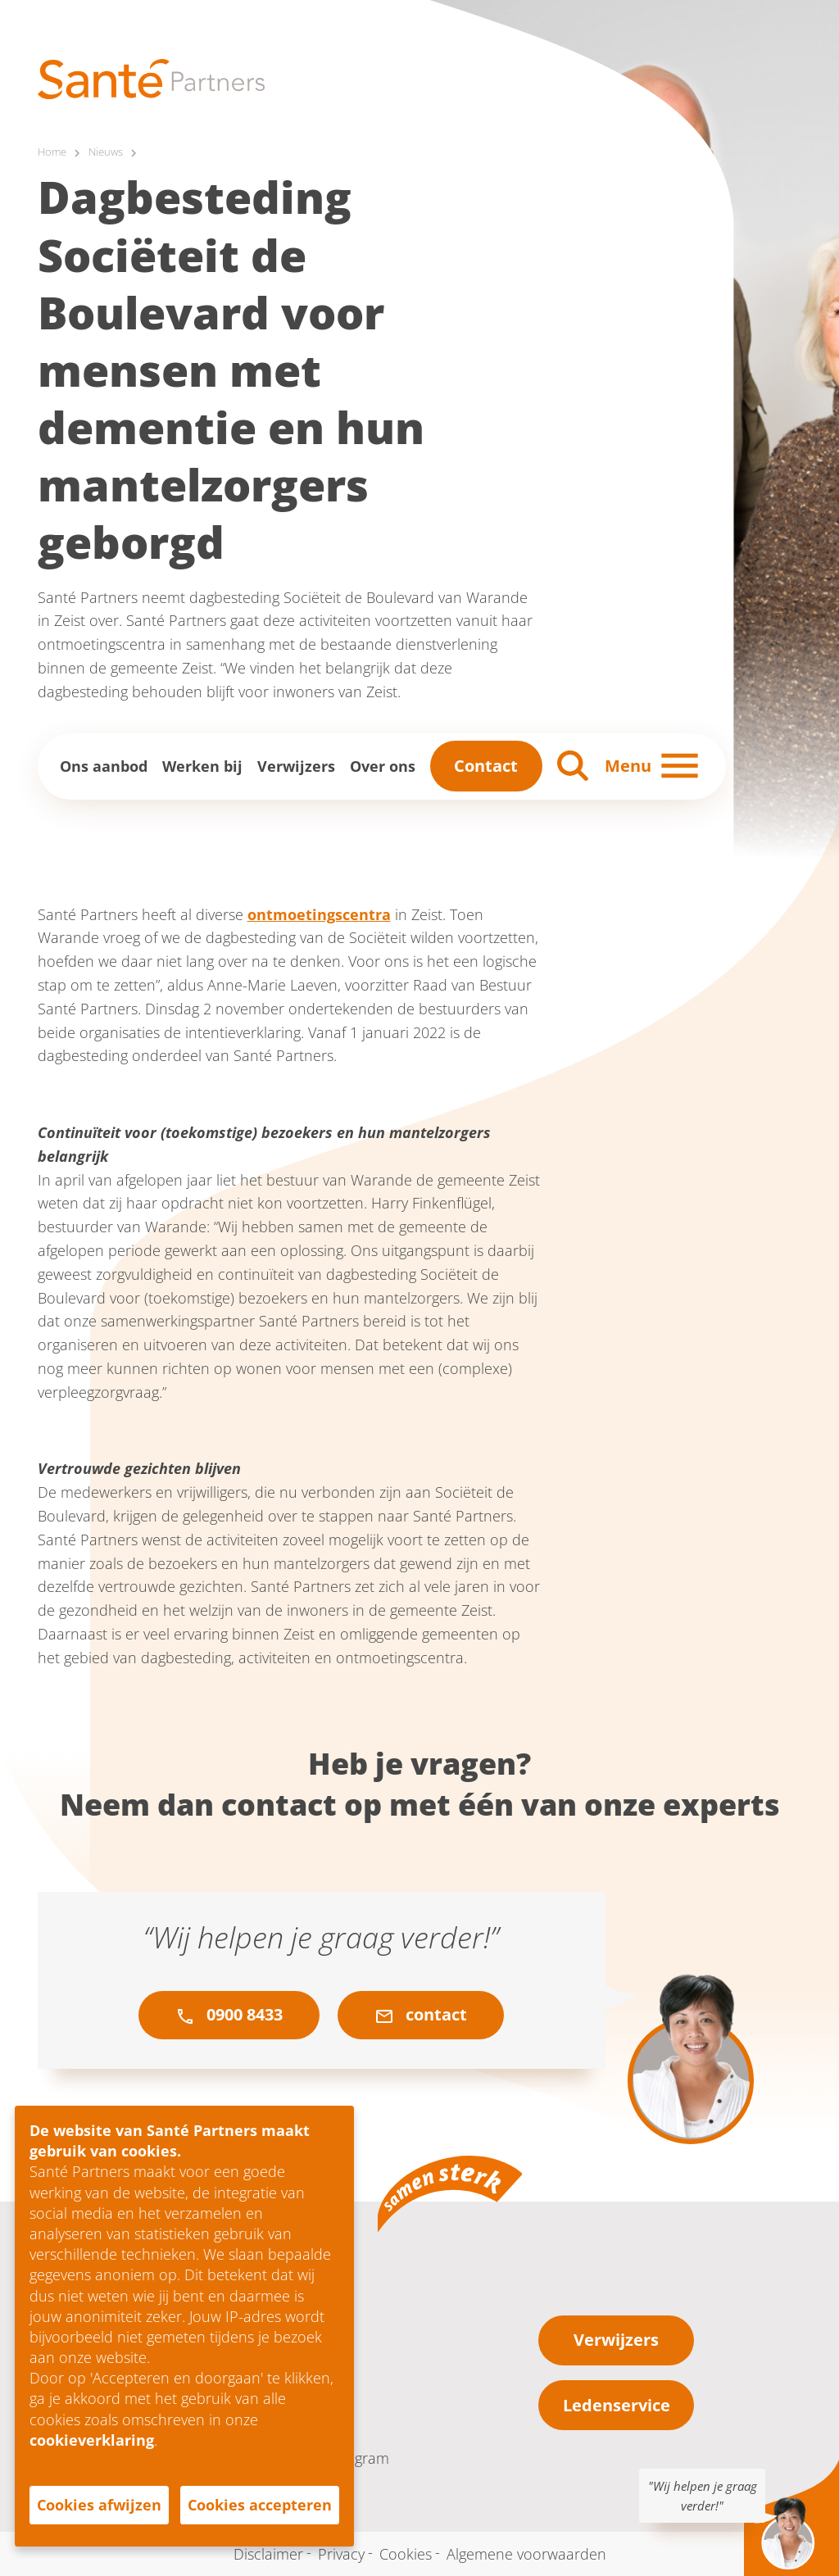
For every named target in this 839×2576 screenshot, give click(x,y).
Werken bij (202, 766)
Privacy (341, 2554)
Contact (486, 766)
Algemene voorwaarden (526, 2554)
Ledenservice (616, 2405)
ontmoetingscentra (319, 914)
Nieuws (110, 151)
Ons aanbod (103, 766)
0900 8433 (229, 2015)
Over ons (382, 766)
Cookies (405, 2554)
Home (53, 151)
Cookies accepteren (260, 2505)
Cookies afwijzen (99, 2505)
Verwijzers (296, 766)
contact (420, 2015)
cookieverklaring (91, 2440)
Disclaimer (268, 2554)
